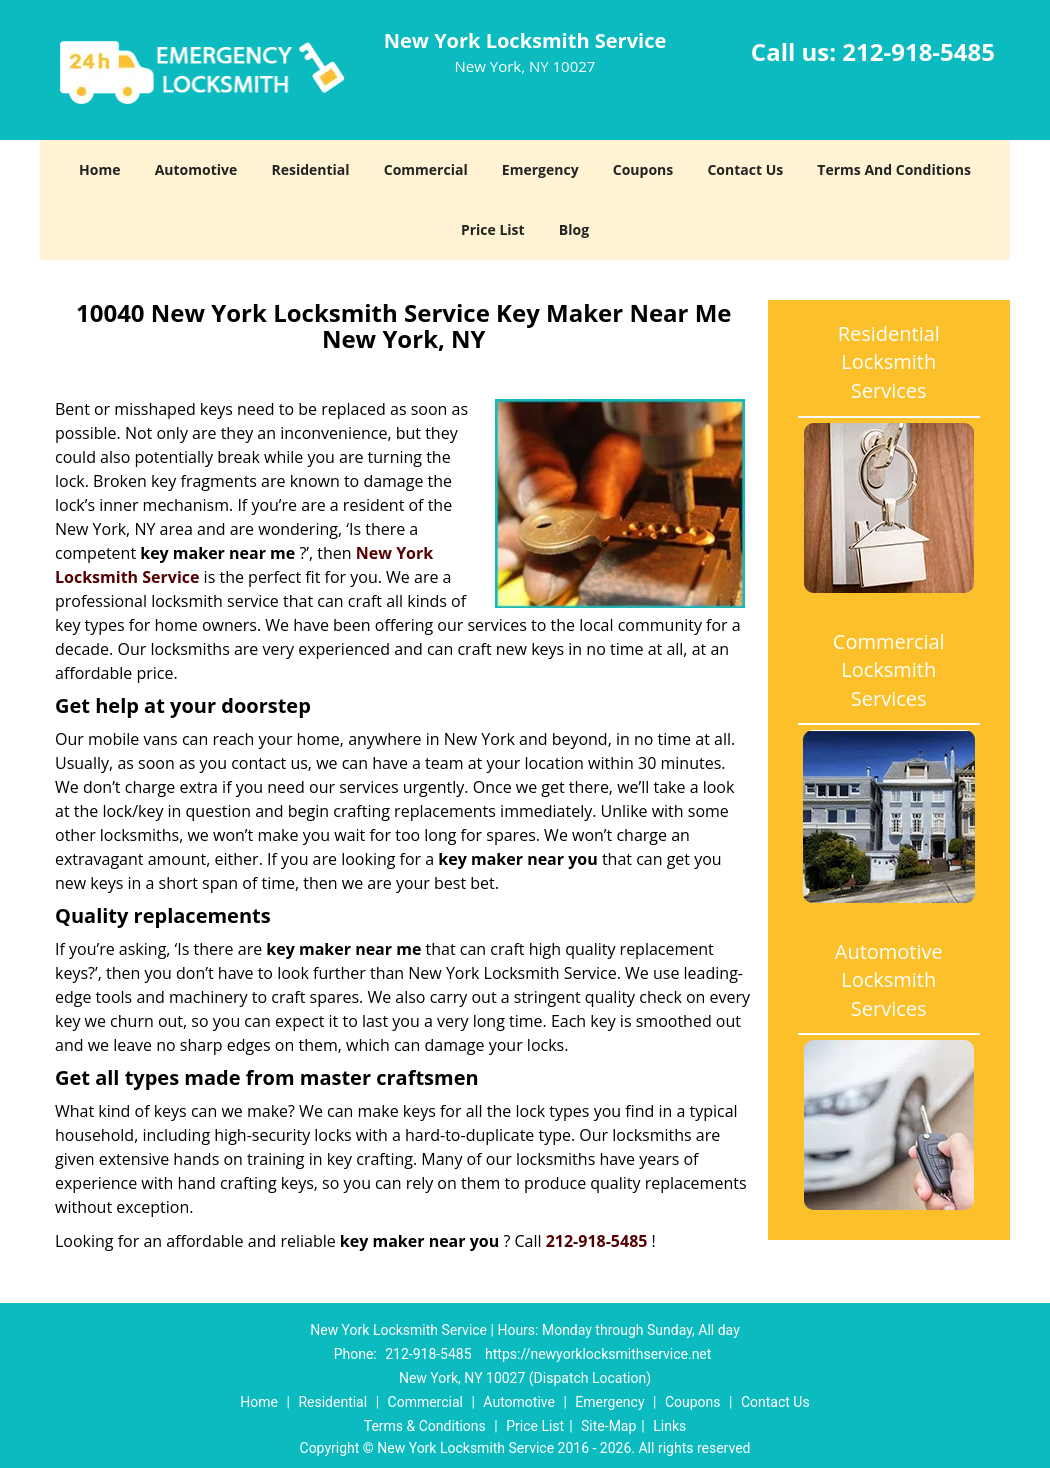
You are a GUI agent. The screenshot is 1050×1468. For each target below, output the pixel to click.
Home (99, 169)
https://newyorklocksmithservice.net (598, 1354)
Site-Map (608, 1426)
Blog (574, 229)
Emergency (540, 169)
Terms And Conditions (894, 169)
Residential (310, 169)
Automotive (196, 169)
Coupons (643, 169)
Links (669, 1426)
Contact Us (745, 169)
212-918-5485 (918, 51)
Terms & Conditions (425, 1426)
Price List (493, 229)
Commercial (426, 169)
